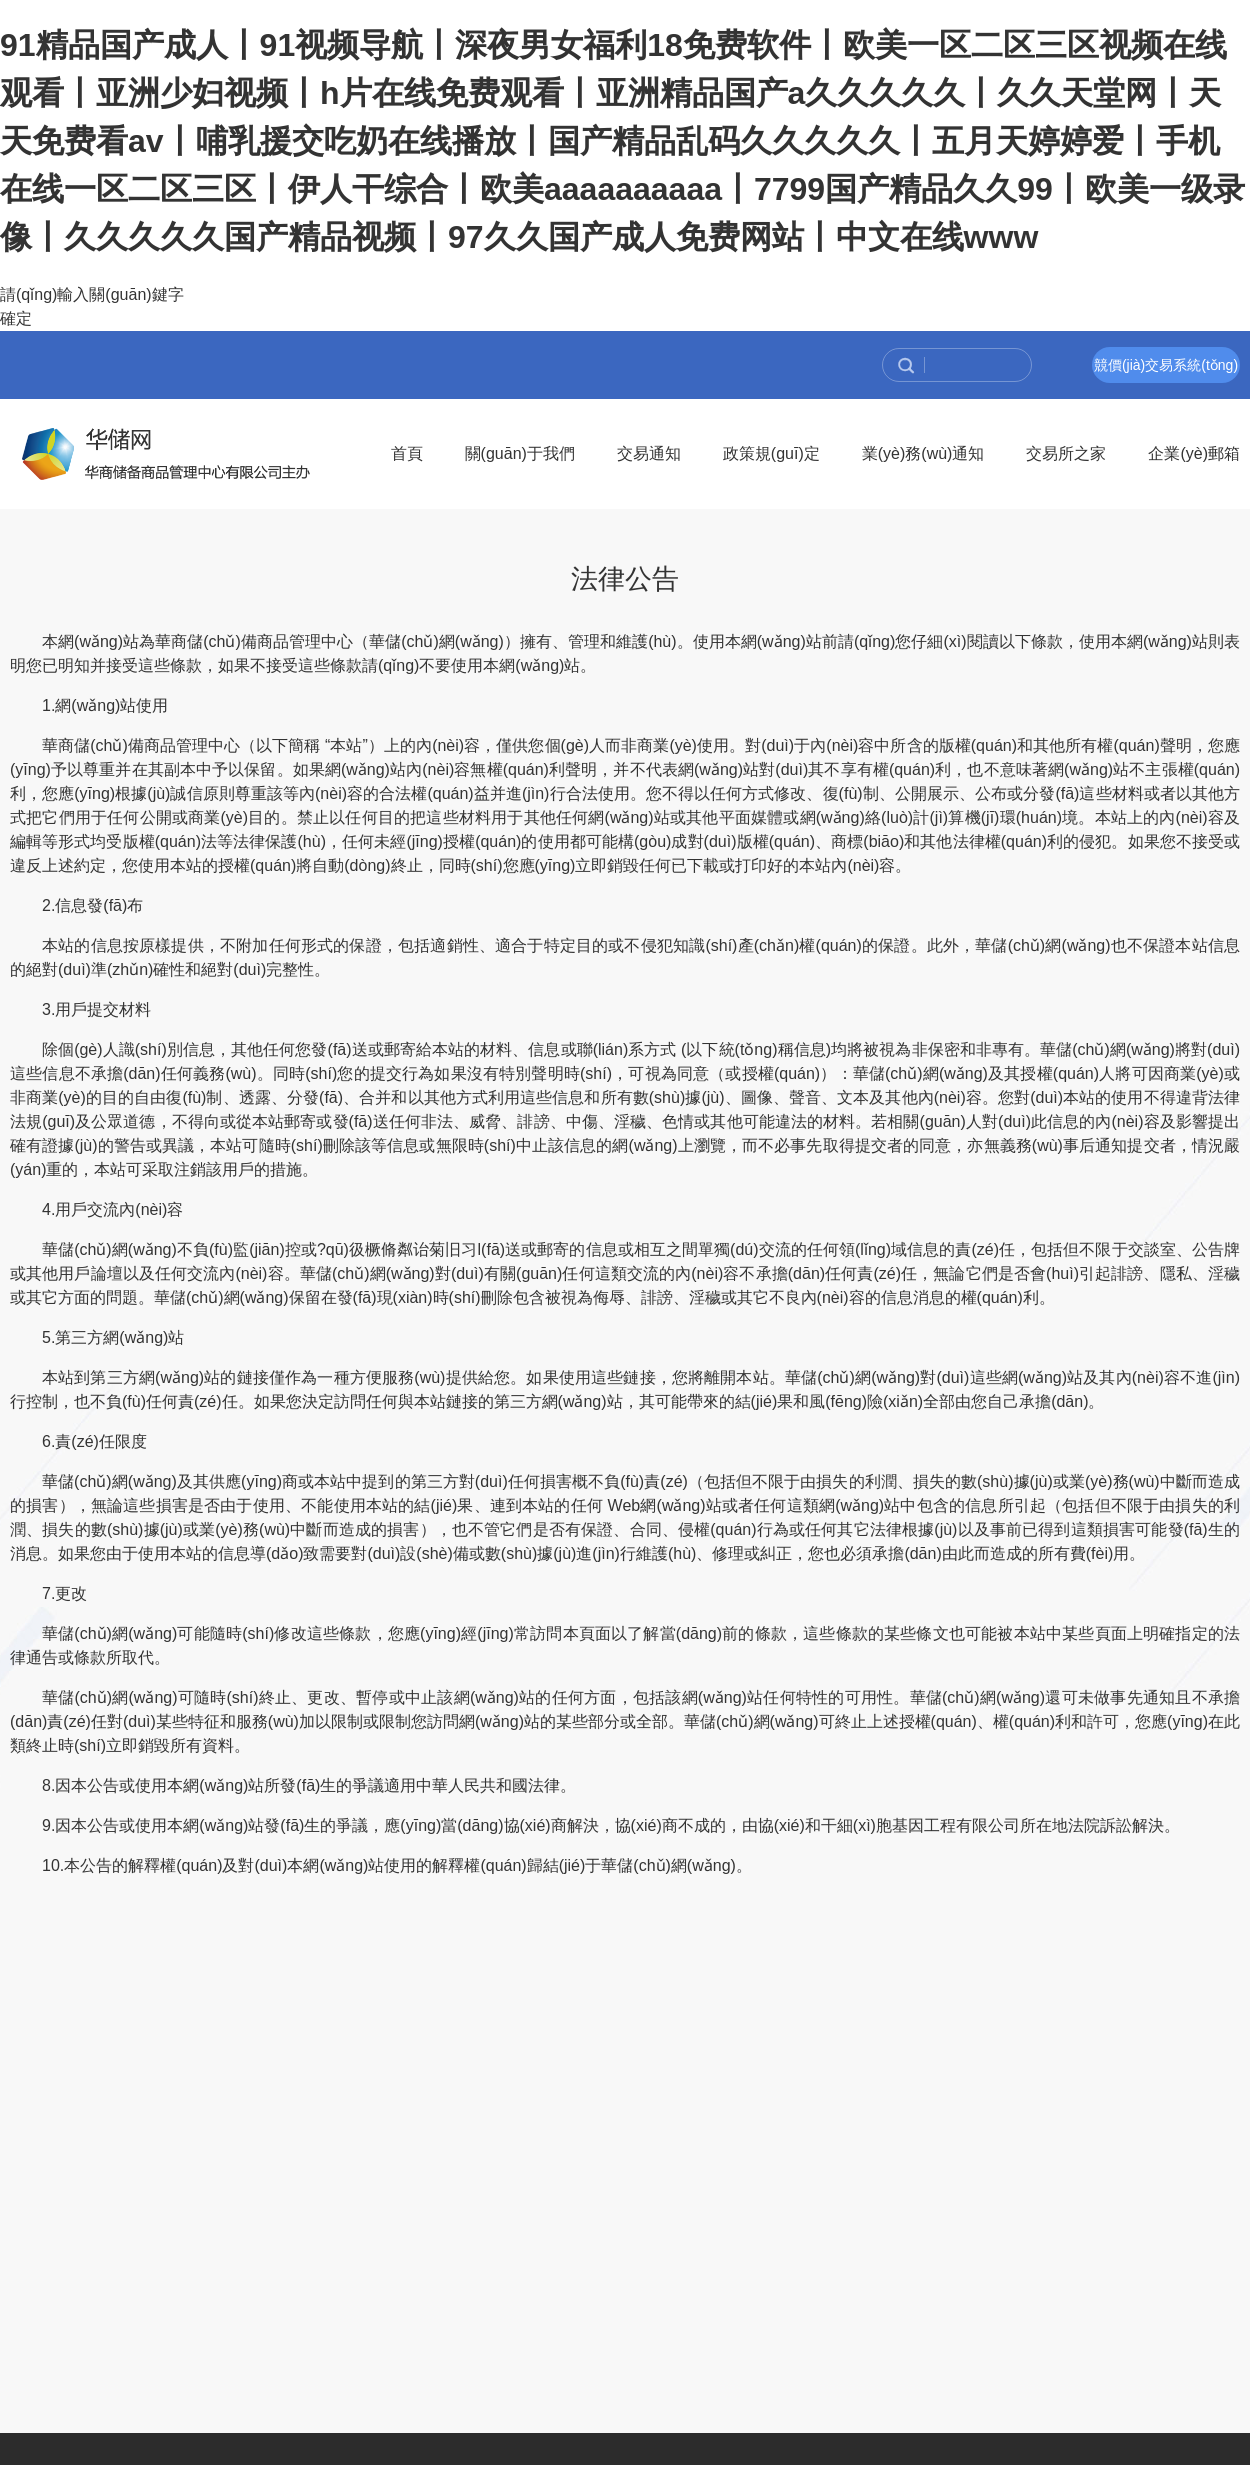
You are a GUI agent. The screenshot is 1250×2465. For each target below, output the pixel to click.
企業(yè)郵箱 (1194, 453)
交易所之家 (1066, 453)
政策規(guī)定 (771, 453)
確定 (16, 318)
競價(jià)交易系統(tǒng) (1166, 365)
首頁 (407, 453)
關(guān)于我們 (520, 453)
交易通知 (649, 453)
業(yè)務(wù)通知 (923, 453)
